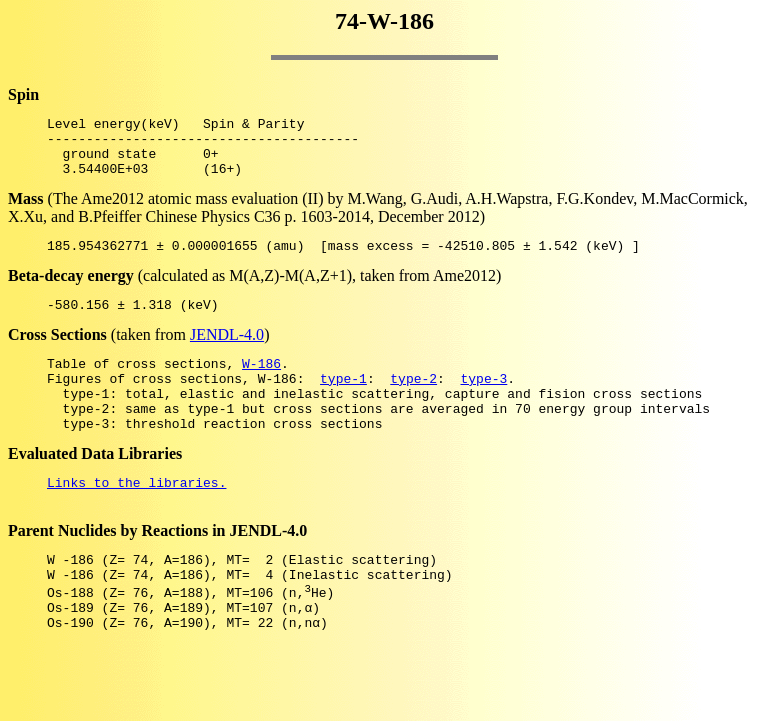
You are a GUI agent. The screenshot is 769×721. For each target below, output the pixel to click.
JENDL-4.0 (227, 352)
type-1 (343, 402)
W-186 (261, 384)
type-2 (413, 402)
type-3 (483, 402)
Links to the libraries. (136, 518)
